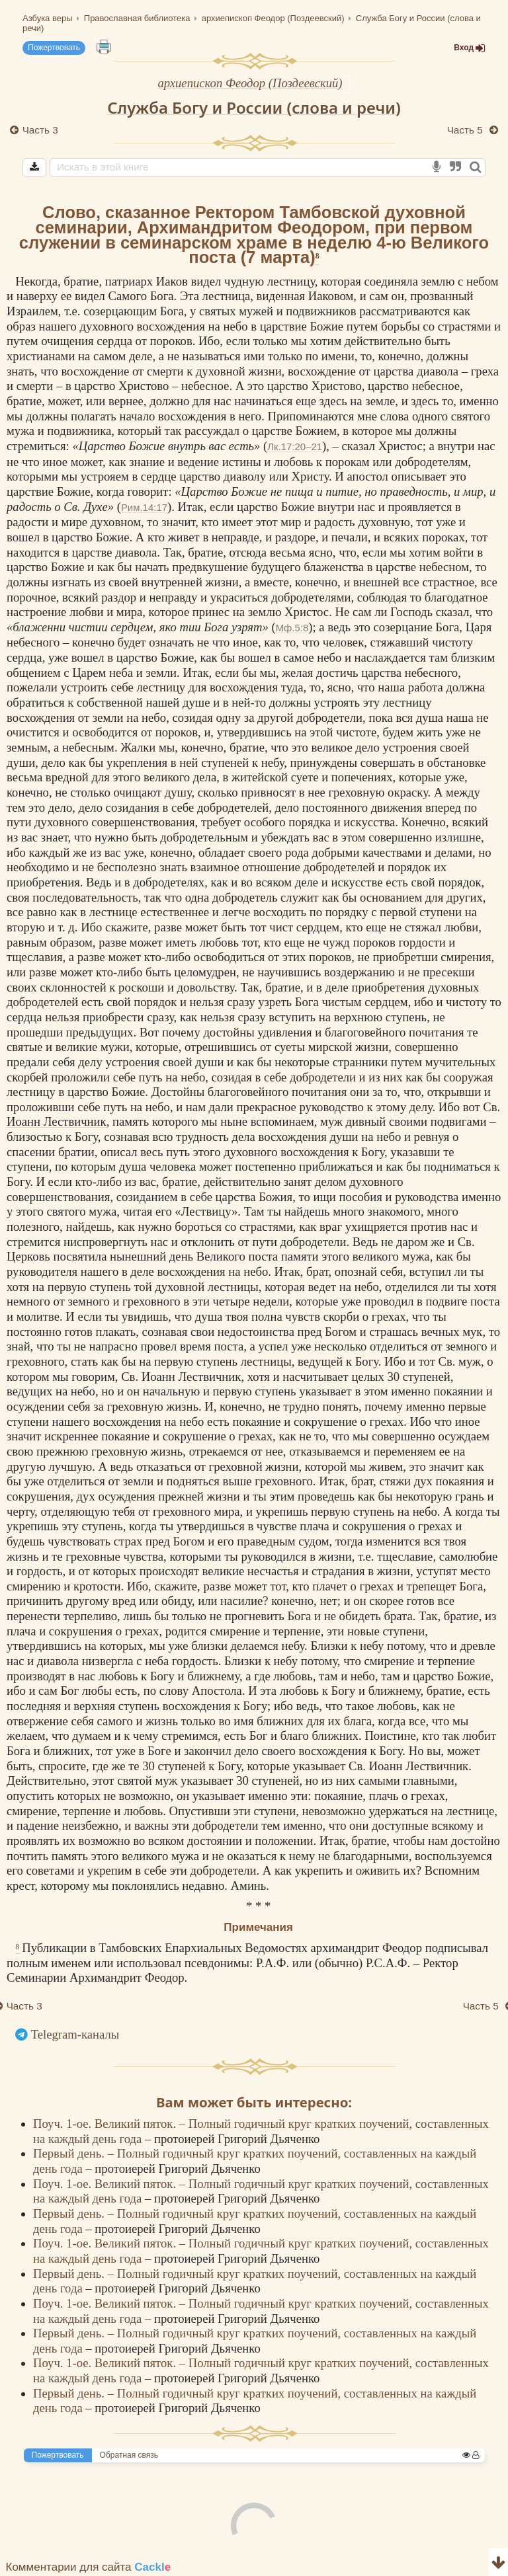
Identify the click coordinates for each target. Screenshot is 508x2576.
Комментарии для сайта (88, 2567)
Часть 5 (466, 130)
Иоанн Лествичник (56, 1121)
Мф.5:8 (292, 627)
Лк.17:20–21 (294, 446)
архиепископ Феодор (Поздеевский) (249, 83)
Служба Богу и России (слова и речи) (254, 107)
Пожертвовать (54, 47)
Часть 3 (40, 130)
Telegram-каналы (75, 2034)
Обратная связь (129, 2455)
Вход (470, 48)
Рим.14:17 (144, 507)
